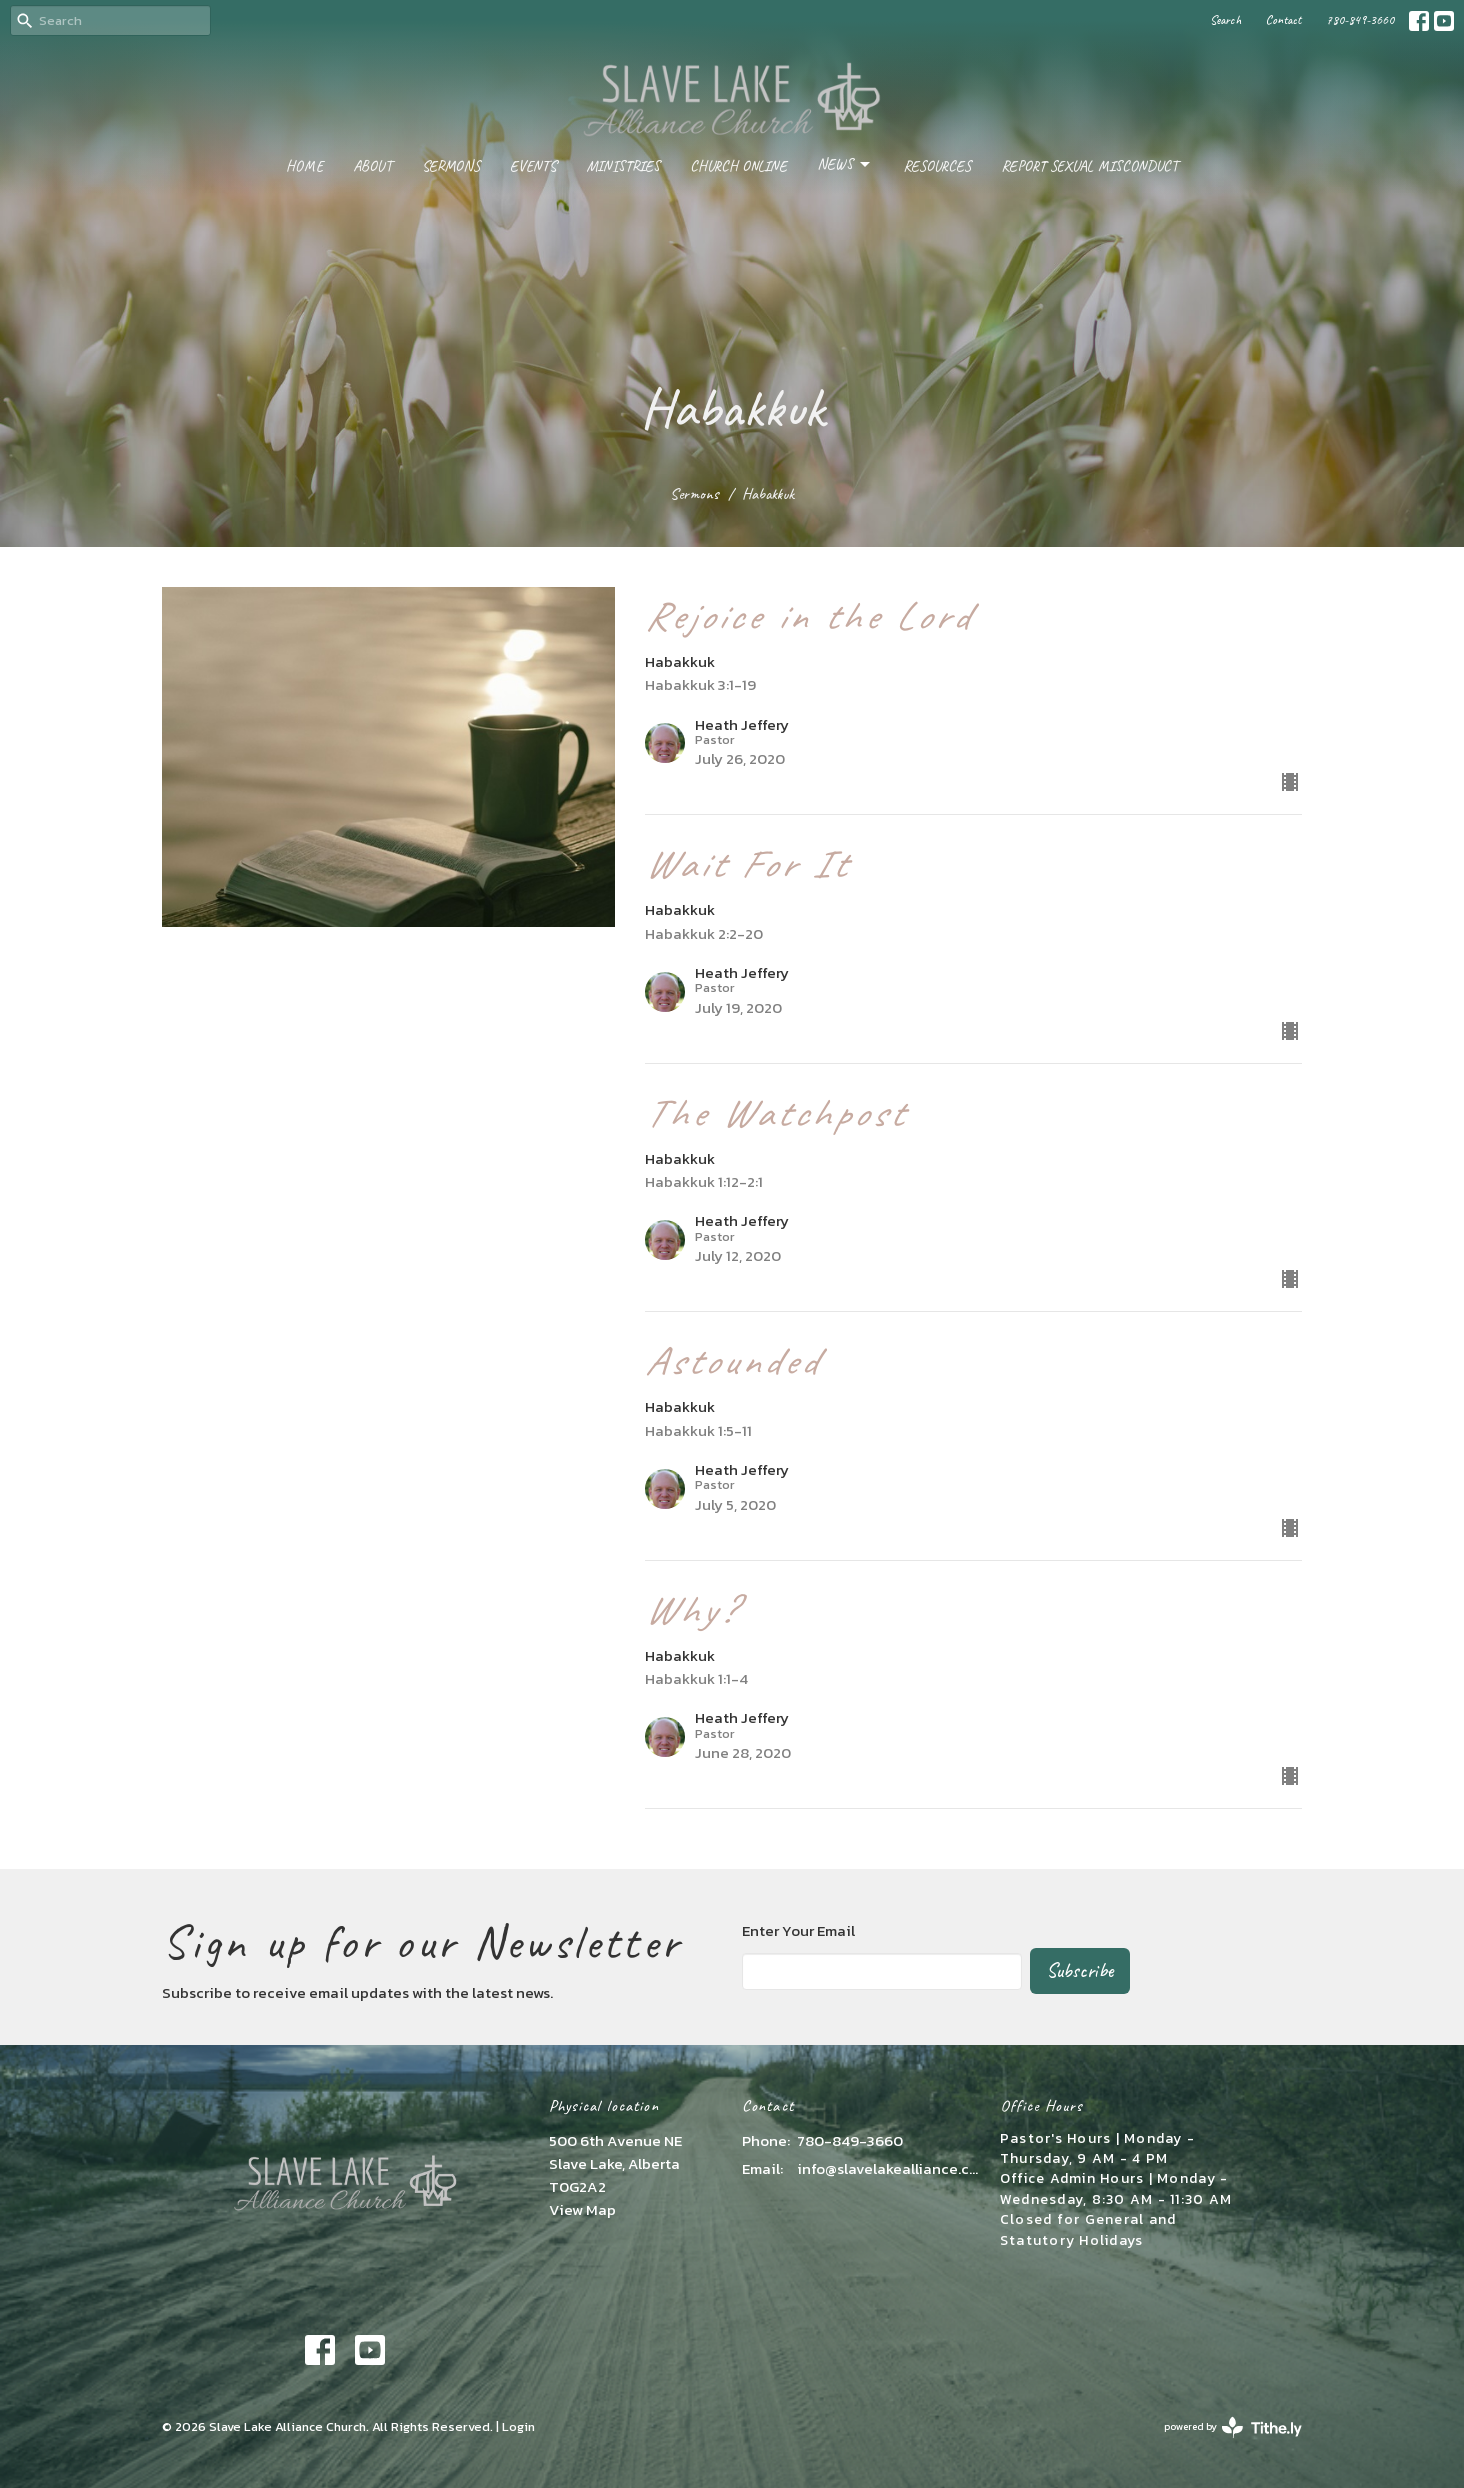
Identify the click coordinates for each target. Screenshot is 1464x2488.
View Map (582, 2209)
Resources (937, 166)
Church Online (738, 166)
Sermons (451, 166)
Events (533, 166)
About (372, 166)
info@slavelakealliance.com (888, 2168)
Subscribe (1080, 1970)
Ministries (623, 166)
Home (304, 166)
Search (1225, 20)
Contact (1283, 20)
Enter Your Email (798, 1930)
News (845, 165)
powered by (1233, 2427)
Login (518, 2426)
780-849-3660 (1360, 20)
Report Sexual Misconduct (1089, 166)
